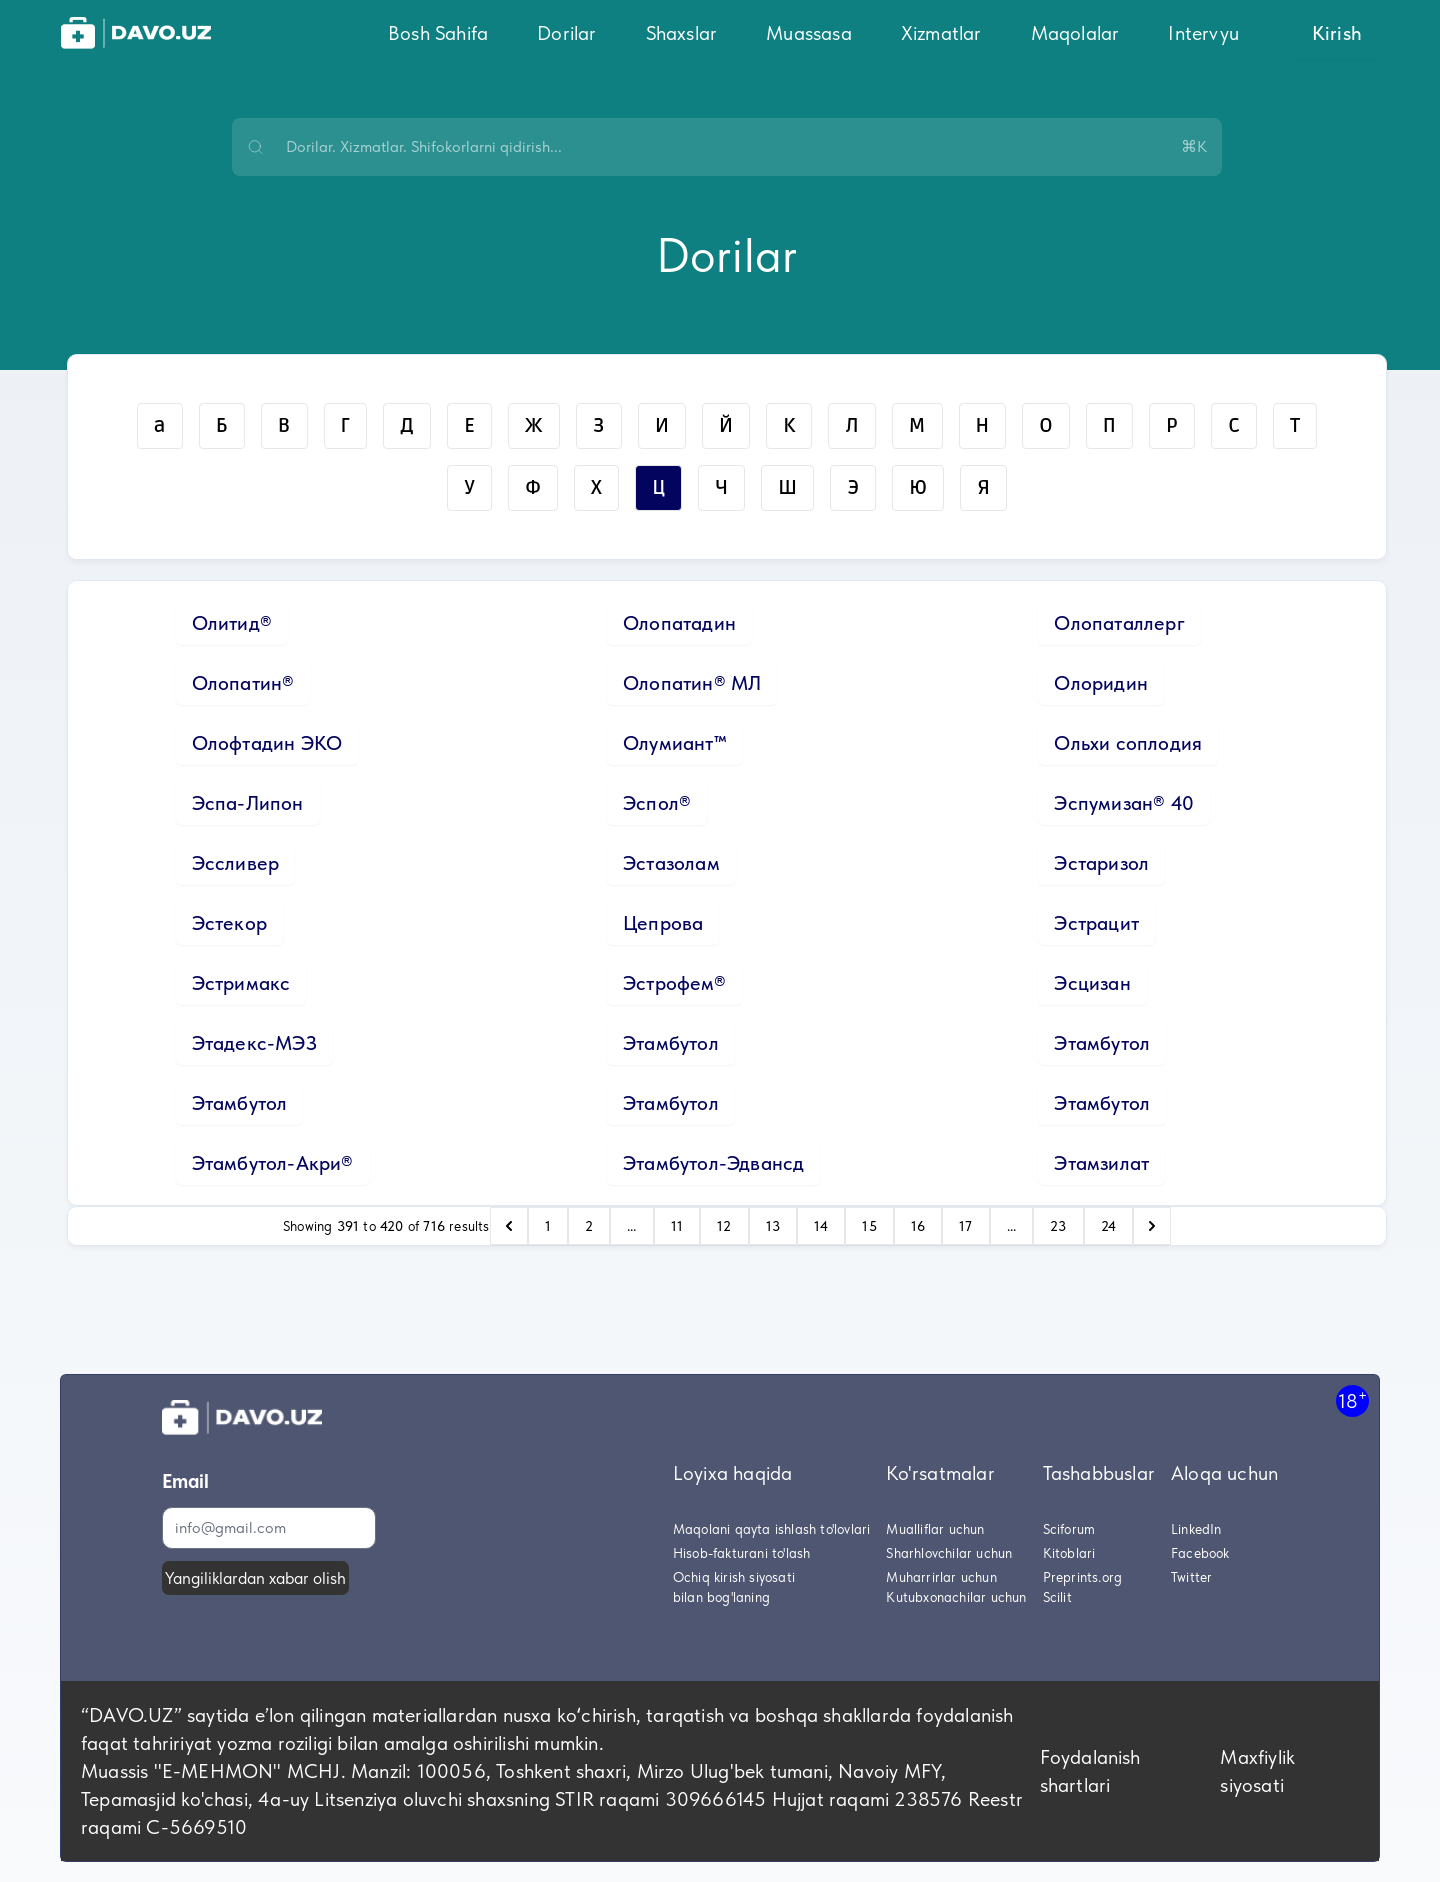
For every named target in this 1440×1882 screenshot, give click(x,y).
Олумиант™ (675, 743)
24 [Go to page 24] (1108, 1226)
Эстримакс (241, 983)
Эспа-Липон (248, 803)
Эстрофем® (674, 983)
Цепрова (663, 923)
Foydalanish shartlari (1090, 1771)
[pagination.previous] (509, 1226)
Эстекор (229, 923)
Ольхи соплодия (1128, 743)
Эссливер (236, 863)
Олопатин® (243, 683)
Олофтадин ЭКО (267, 743)
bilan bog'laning (721, 1597)
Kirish (1337, 33)
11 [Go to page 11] (677, 1226)
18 (1352, 1400)
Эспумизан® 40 (1124, 803)
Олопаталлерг (1119, 623)
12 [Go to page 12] (724, 1226)
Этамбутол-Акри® (273, 1163)
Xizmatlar (941, 33)
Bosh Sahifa (438, 33)
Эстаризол (1101, 863)
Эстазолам (671, 863)
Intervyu (1203, 33)
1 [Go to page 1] (548, 1226)
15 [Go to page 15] (869, 1226)
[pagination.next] (1152, 1226)
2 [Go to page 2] (589, 1226)
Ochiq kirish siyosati (734, 1577)
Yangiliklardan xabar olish (255, 1578)
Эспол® (657, 803)
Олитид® (232, 623)
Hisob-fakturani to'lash (742, 1553)
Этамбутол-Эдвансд (713, 1163)
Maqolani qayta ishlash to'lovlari (772, 1529)
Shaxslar (682, 33)
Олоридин (1101, 683)
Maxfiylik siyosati (1257, 1771)
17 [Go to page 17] (965, 1226)
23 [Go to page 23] (1058, 1226)
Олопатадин (679, 623)
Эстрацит (1096, 923)
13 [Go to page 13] (773, 1226)
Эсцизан (1092, 983)
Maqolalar (1075, 33)
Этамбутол (671, 1043)
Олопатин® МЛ (692, 683)
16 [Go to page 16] (918, 1226)
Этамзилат (1101, 1163)
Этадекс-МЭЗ (254, 1043)
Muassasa (809, 33)
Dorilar (566, 33)
